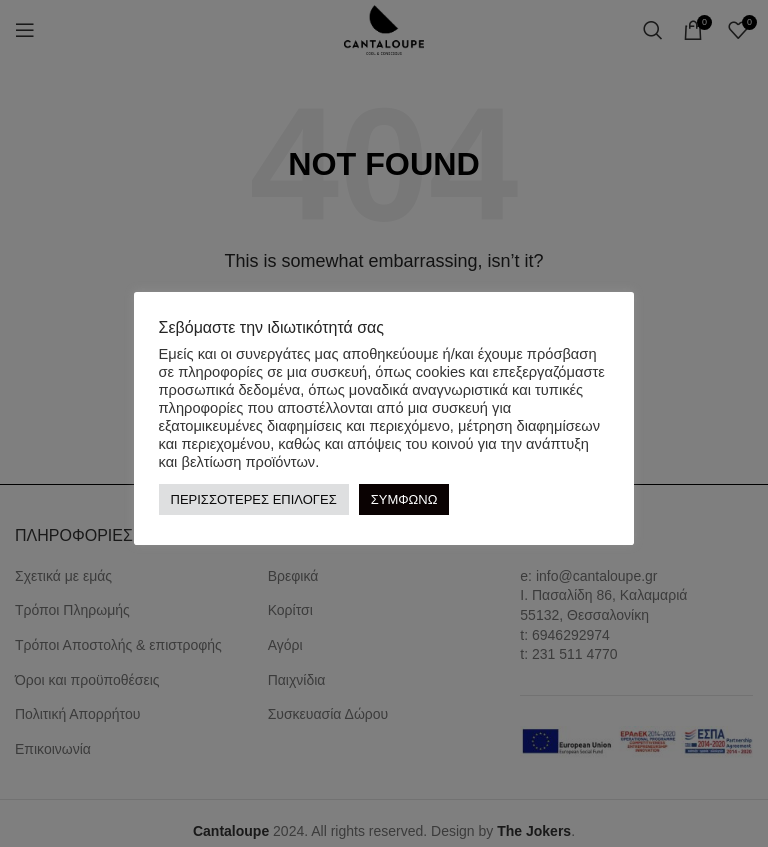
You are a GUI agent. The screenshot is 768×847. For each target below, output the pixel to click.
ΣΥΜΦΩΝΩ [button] (404, 499)
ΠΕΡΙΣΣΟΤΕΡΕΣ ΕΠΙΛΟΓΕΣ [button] (254, 499)
